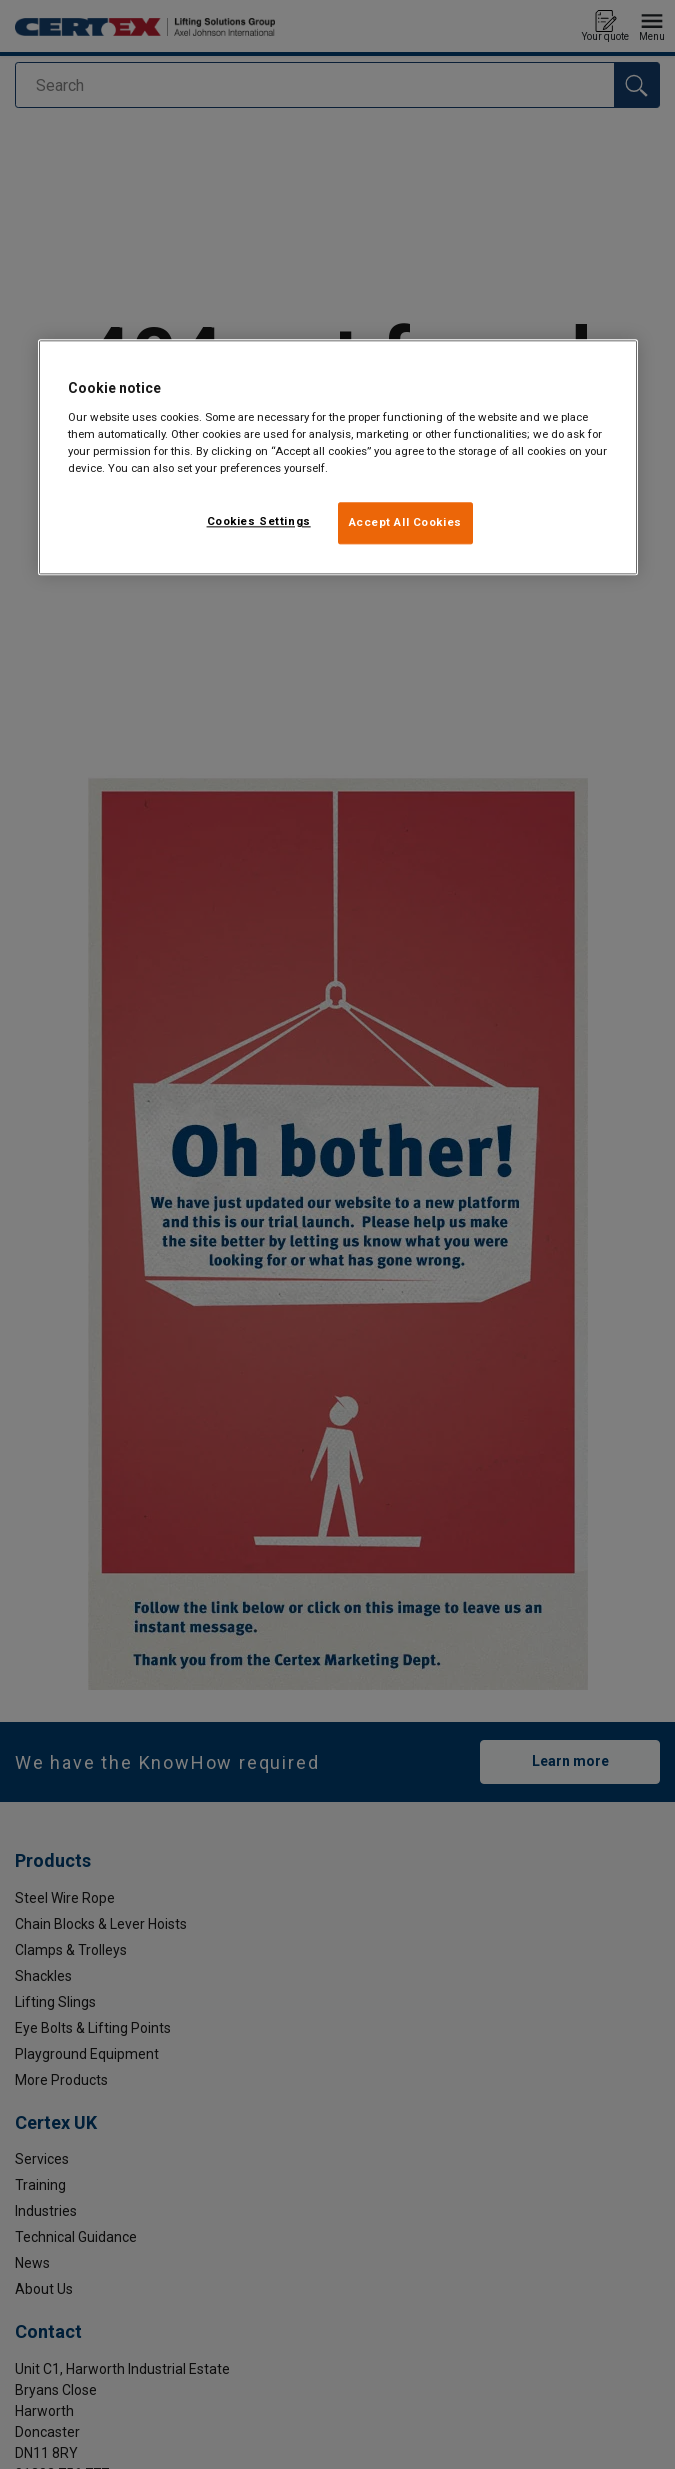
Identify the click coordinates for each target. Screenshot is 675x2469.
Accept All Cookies (405, 523)
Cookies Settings (259, 522)
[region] (338, 458)
